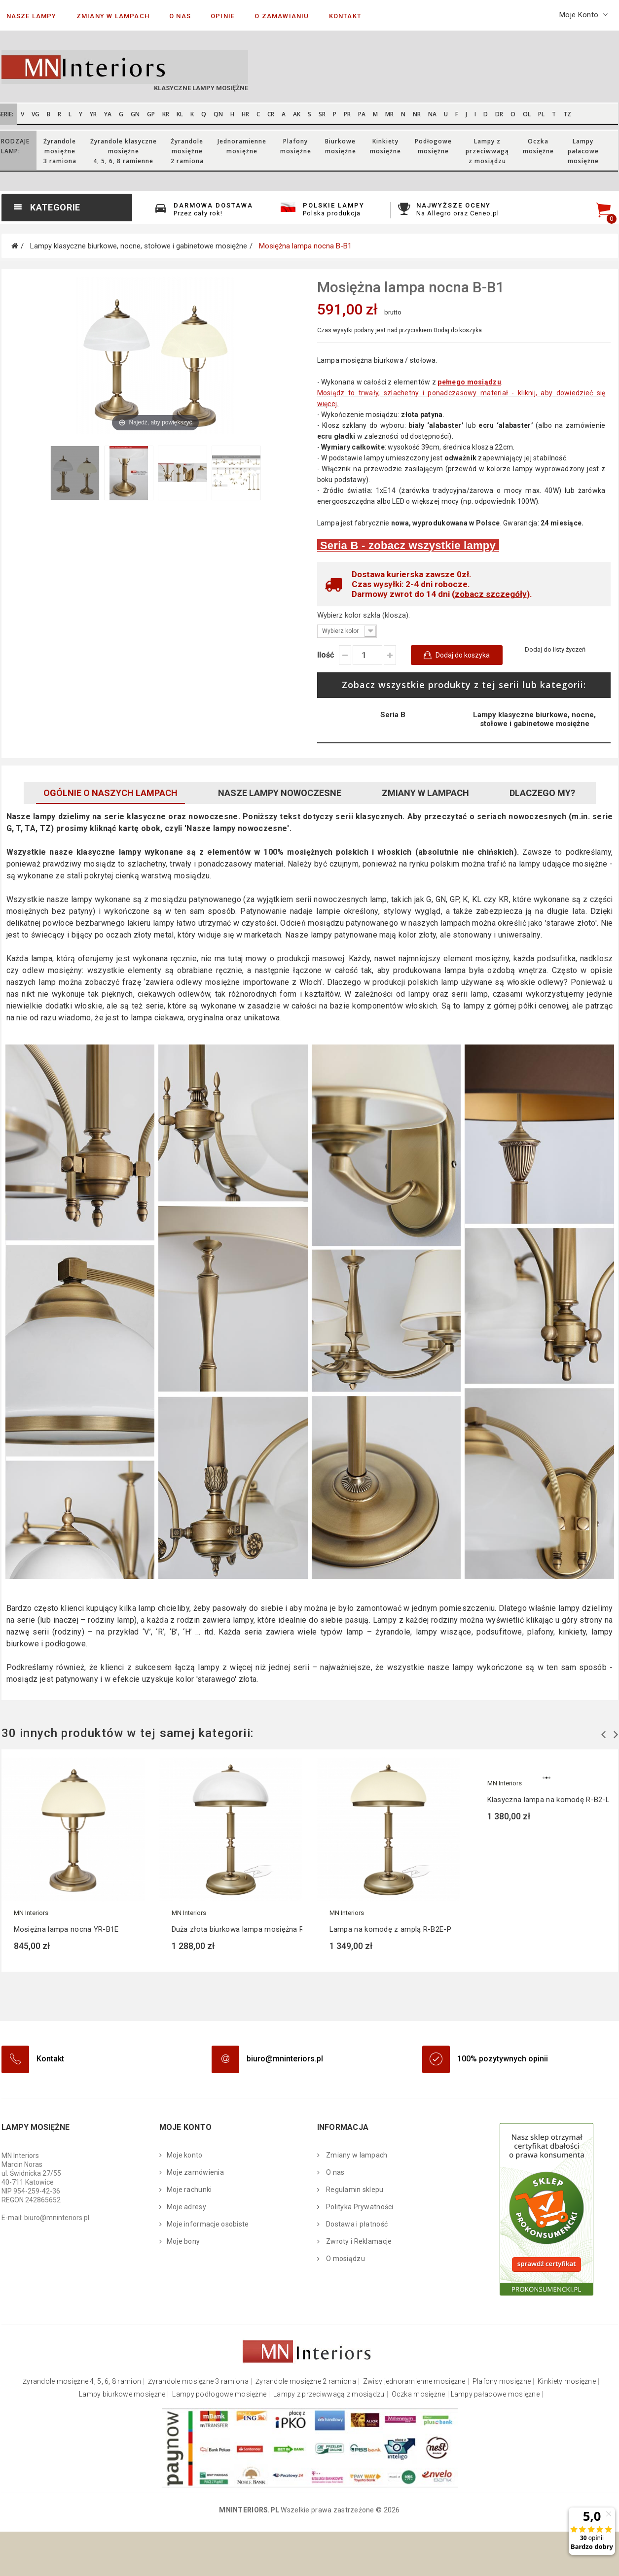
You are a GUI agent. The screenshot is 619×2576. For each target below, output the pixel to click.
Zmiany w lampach (425, 793)
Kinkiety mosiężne (567, 2381)
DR (499, 114)
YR (93, 114)
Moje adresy (186, 2207)
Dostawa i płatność (356, 2224)
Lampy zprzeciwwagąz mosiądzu (487, 151)
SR (322, 114)
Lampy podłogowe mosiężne (219, 2394)
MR (389, 114)
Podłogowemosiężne (433, 146)
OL (527, 114)
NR (417, 114)
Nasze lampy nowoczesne (279, 793)
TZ (567, 114)
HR (245, 114)
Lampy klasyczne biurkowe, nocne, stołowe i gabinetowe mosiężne (534, 719)
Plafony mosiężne (502, 2381)
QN (218, 114)
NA (432, 114)
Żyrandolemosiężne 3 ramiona (59, 151)
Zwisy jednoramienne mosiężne (414, 2381)
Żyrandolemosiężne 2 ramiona (187, 151)
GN (135, 114)
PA (361, 114)
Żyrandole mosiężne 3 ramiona (198, 2381)
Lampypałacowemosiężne (583, 151)
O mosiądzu (345, 2259)
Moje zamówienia (195, 2172)
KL (180, 114)
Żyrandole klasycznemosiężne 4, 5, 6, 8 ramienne (123, 151)
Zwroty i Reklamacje (358, 2241)
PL (541, 114)
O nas (335, 2172)
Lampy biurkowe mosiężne (122, 2394)
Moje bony (183, 2241)
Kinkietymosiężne (385, 146)
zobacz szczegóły (491, 594)
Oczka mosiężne (418, 2394)
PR (347, 114)
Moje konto (185, 2155)
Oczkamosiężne (538, 146)
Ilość (325, 655)
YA (107, 114)
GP (151, 114)
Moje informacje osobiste (208, 2224)
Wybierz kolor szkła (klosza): (364, 615)
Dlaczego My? (542, 793)
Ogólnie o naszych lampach (110, 793)
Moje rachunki (189, 2189)
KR (165, 114)
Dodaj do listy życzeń (555, 649)
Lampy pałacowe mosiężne (495, 2394)
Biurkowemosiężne (340, 146)
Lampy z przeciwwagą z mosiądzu (328, 2394)
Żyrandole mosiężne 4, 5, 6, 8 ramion (82, 2381)
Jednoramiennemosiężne (242, 146)
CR (270, 114)
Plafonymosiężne (295, 146)
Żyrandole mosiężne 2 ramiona (305, 2381)
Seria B (392, 714)
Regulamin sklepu (354, 2189)
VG (35, 114)
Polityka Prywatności (359, 2207)
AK (296, 114)
